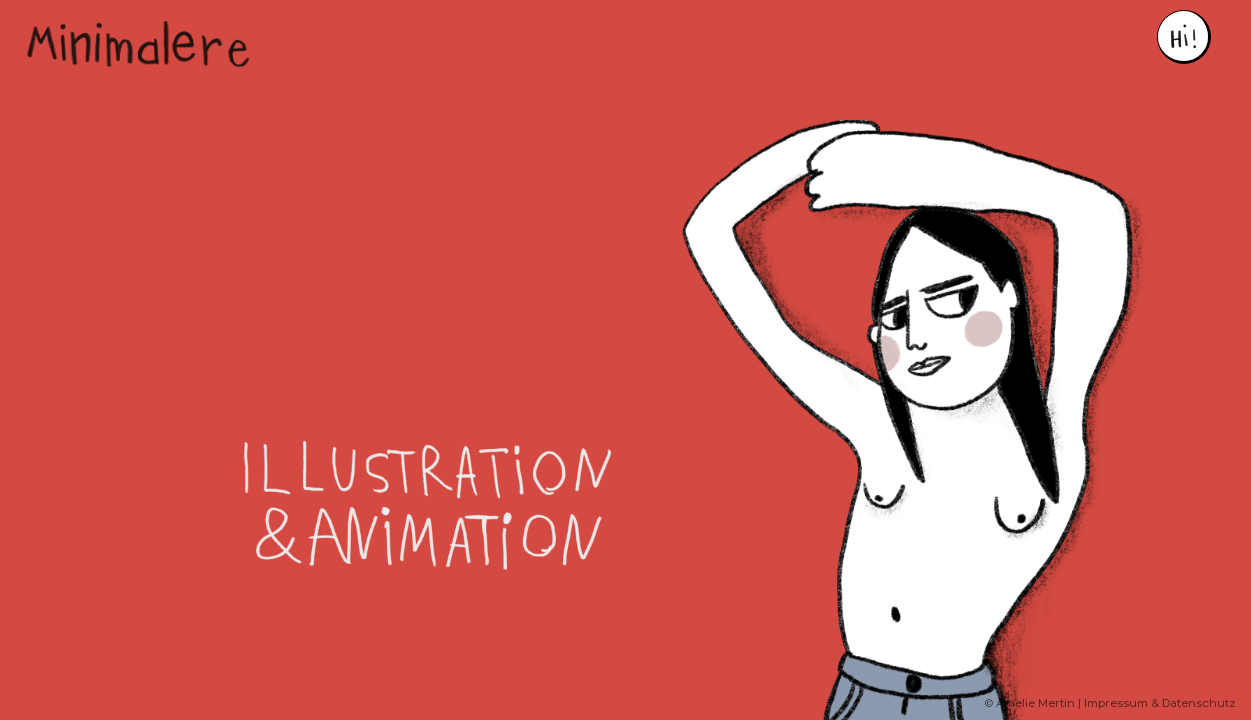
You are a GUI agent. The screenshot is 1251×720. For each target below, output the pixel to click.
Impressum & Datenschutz (1160, 703)
